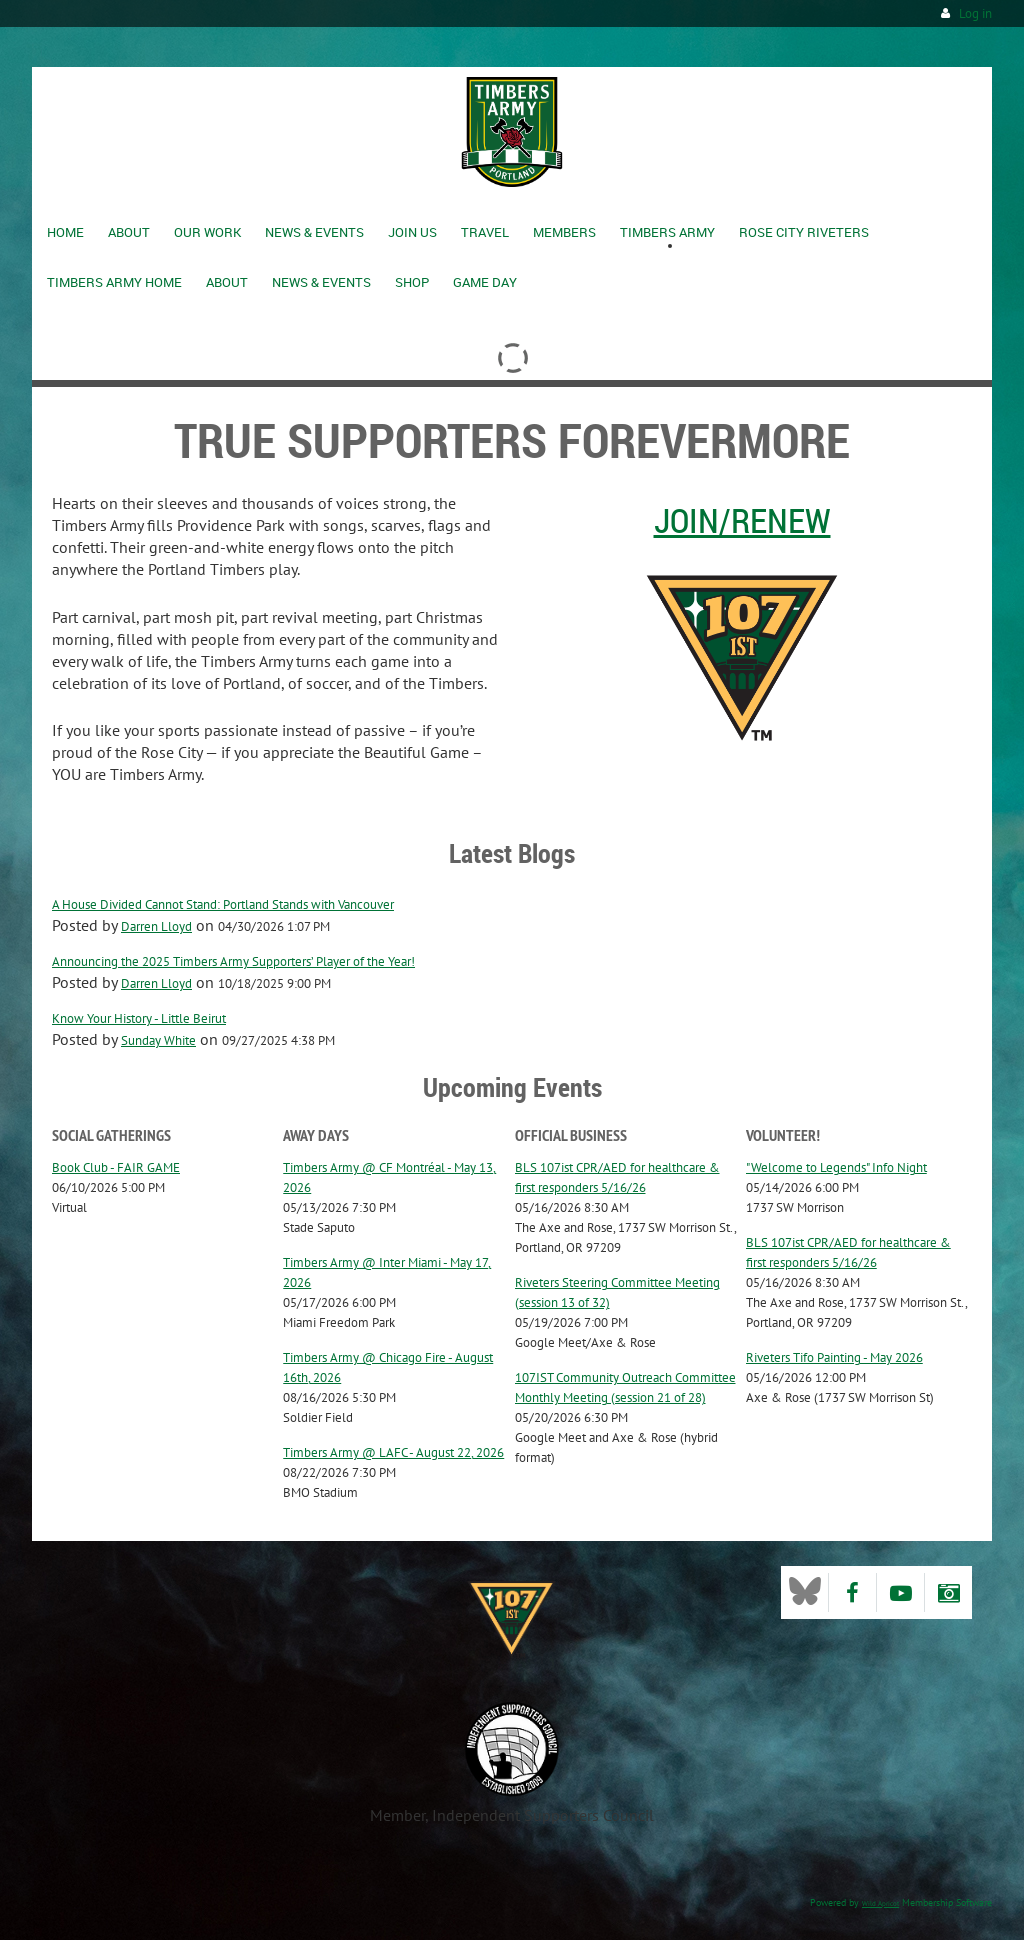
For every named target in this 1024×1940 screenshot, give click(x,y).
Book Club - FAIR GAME (116, 1167)
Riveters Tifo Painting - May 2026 (834, 1357)
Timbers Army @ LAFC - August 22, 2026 (393, 1452)
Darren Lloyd (156, 926)
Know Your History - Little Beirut (139, 1018)
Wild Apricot (880, 1903)
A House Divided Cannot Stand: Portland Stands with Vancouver (223, 904)
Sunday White (158, 1040)
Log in (975, 13)
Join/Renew (742, 520)
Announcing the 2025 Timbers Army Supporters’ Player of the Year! (233, 961)
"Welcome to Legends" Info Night (836, 1167)
